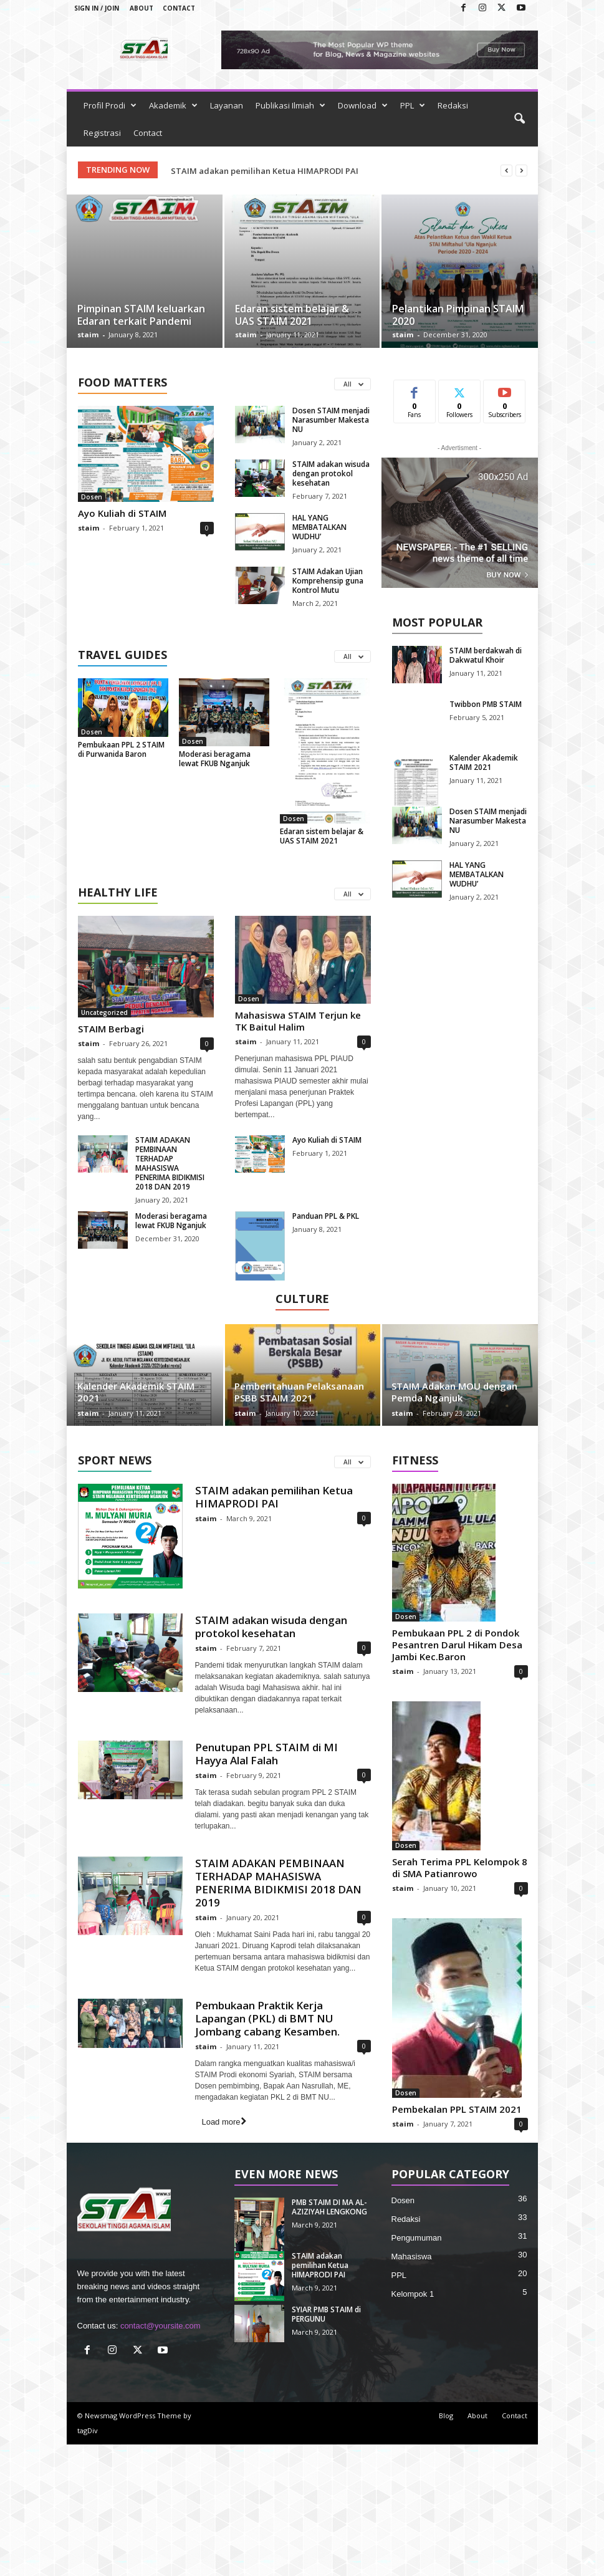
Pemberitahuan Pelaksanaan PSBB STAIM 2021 (299, 1392)
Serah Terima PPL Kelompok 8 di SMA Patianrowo (459, 1867)
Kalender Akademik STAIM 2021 (483, 762)
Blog (446, 2415)
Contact (179, 8)
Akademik (173, 105)
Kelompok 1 (412, 2294)
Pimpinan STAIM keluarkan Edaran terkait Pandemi (141, 315)
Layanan (226, 105)
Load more (223, 2122)
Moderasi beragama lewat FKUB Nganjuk (215, 759)
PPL (412, 105)
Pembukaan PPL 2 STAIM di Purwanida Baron (121, 749)
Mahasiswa (411, 2256)
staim (87, 334)
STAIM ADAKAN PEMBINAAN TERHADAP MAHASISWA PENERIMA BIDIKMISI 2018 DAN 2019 (169, 1163)
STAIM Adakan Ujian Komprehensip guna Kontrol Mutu (327, 580)
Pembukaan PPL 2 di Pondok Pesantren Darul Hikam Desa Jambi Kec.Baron (457, 1645)
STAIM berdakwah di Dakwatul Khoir (485, 655)
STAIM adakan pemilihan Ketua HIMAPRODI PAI (274, 1497)
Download (363, 105)
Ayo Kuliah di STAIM (122, 513)
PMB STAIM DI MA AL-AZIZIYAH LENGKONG (256, 170)
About (141, 8)
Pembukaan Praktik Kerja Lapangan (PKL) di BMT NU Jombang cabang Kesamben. (267, 2018)
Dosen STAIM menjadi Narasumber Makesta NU (331, 420)
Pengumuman (416, 2237)
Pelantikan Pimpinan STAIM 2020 (458, 315)
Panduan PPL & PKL (325, 1216)
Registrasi (102, 132)
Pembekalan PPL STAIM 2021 (457, 2109)
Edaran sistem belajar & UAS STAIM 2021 (292, 315)
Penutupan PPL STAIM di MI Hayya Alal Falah (266, 1753)
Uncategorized (104, 1012)
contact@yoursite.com (160, 2325)
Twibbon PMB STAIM (485, 704)
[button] (519, 119)
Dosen (91, 497)
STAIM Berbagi (111, 1028)
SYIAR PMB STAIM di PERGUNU (326, 2314)
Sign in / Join (96, 8)
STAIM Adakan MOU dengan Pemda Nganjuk (454, 1392)
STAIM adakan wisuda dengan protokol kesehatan (331, 473)
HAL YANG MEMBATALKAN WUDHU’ (319, 527)
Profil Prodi (110, 105)
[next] (521, 170)
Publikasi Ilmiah (290, 105)
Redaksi (453, 105)
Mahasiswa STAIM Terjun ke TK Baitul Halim (298, 1021)
